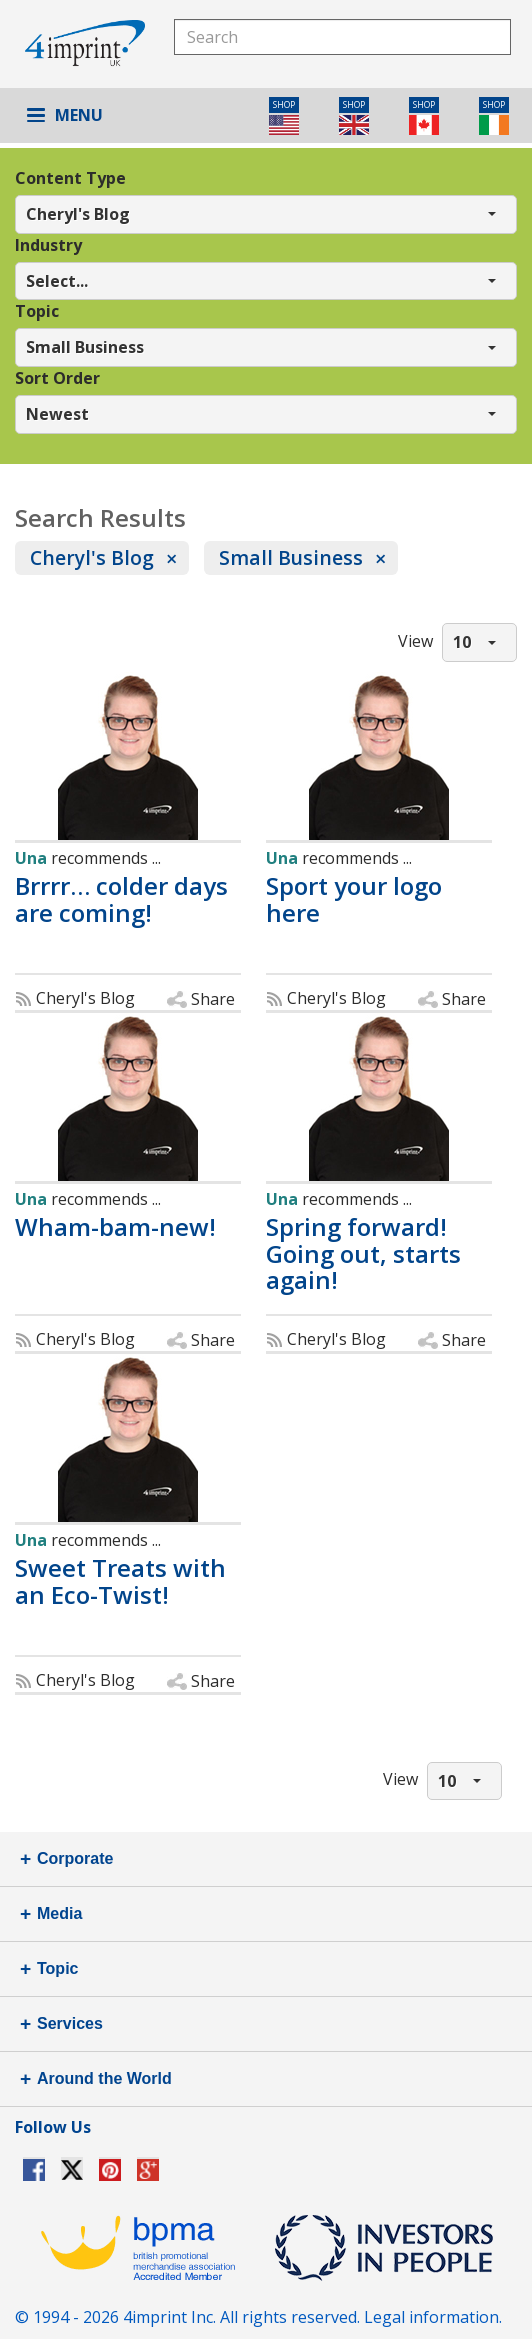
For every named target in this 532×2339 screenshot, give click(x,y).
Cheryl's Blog (92, 557)
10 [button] (462, 642)
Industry (48, 245)
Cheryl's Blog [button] (78, 214)
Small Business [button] (85, 347)
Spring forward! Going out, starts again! (363, 1253)
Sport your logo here (354, 899)
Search (493, 36)
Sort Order (57, 378)
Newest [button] (57, 414)
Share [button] (213, 999)
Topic (37, 311)
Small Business (291, 557)
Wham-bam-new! (115, 1227)
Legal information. (433, 2317)
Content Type (70, 178)
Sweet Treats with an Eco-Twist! (120, 1581)
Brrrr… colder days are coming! (121, 899)
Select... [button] (57, 281)
